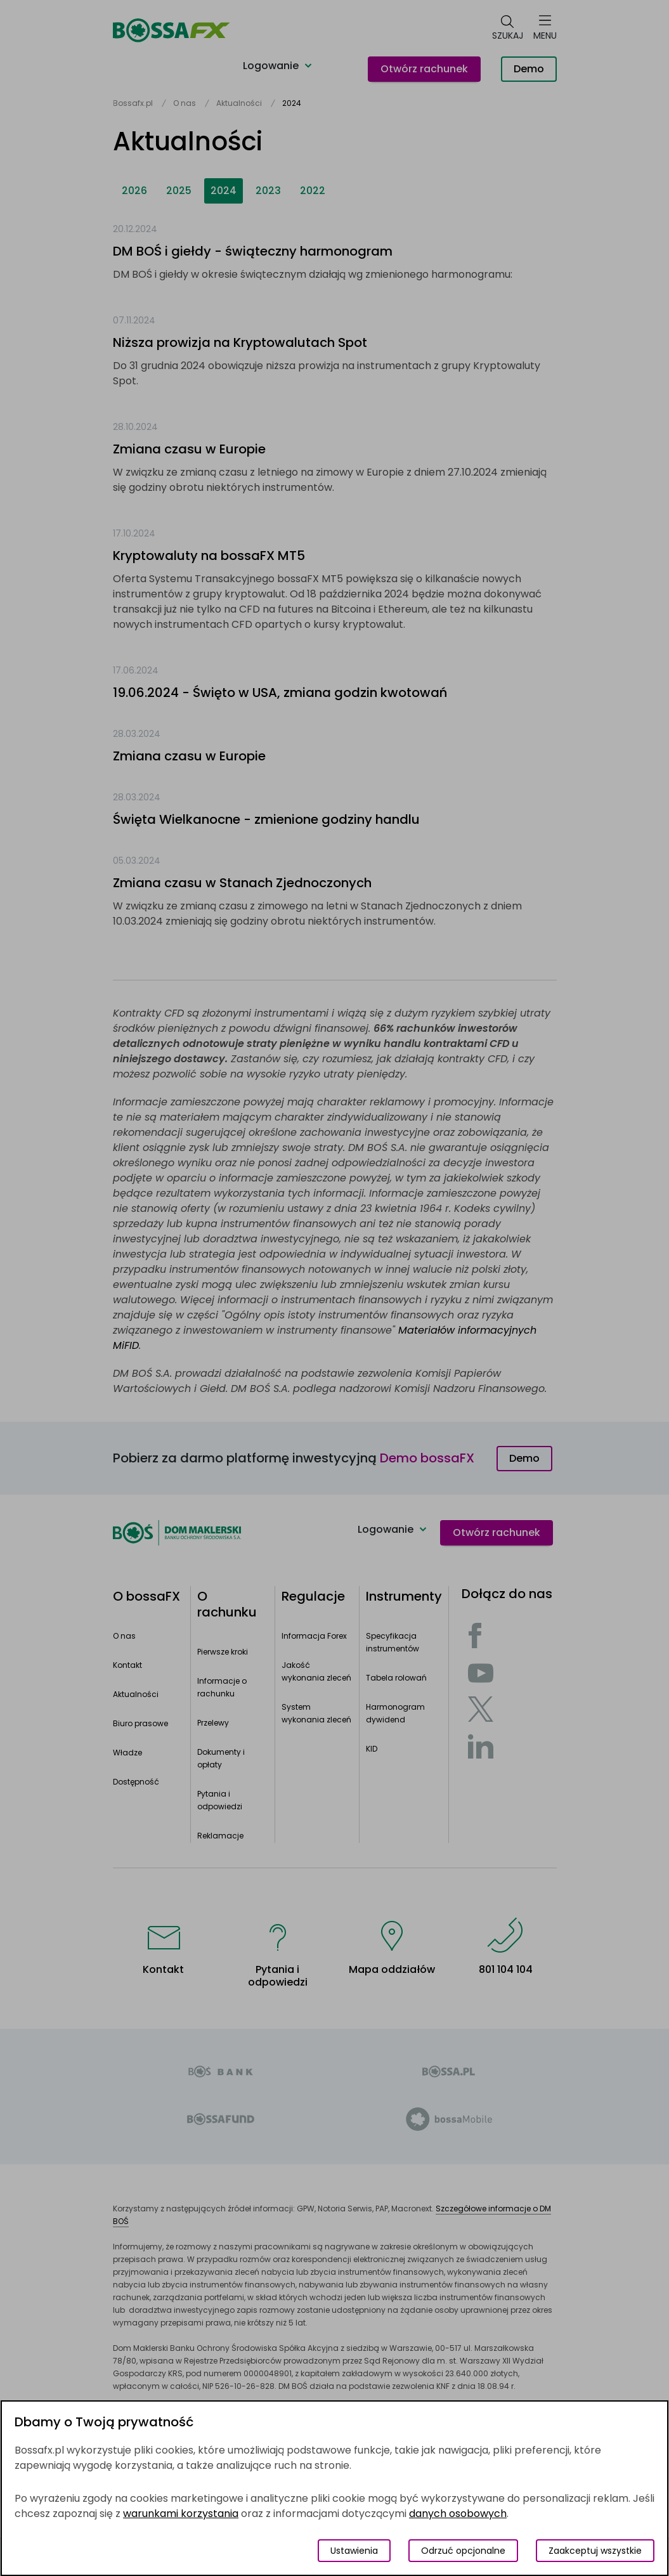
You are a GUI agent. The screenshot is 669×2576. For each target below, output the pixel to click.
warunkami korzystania (180, 2513)
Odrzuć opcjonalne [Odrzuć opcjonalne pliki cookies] (463, 2550)
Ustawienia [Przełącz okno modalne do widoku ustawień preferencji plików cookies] (354, 2550)
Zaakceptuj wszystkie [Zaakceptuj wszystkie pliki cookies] (595, 2550)
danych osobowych (458, 2513)
